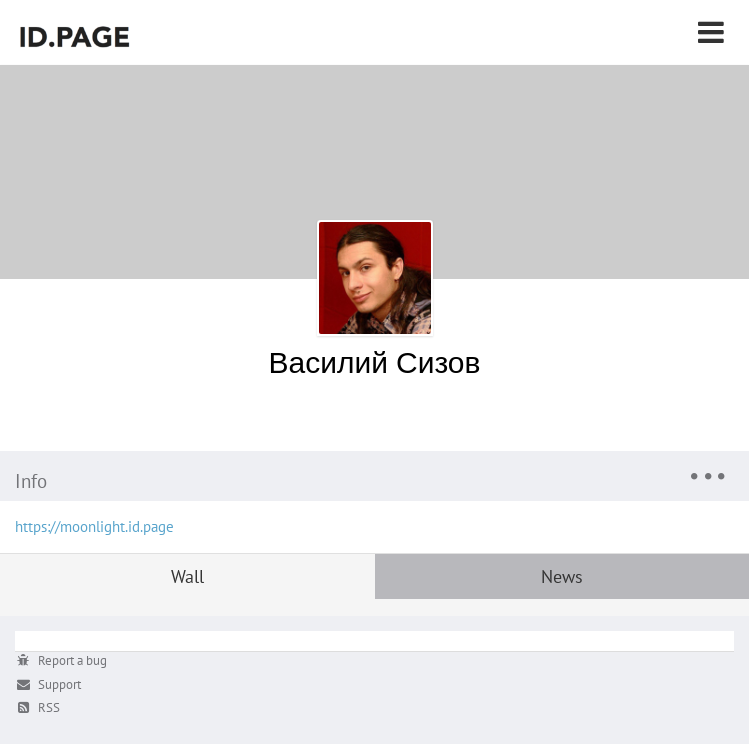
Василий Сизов (375, 361)
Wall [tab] (187, 576)
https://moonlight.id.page (94, 526)
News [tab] (562, 576)
